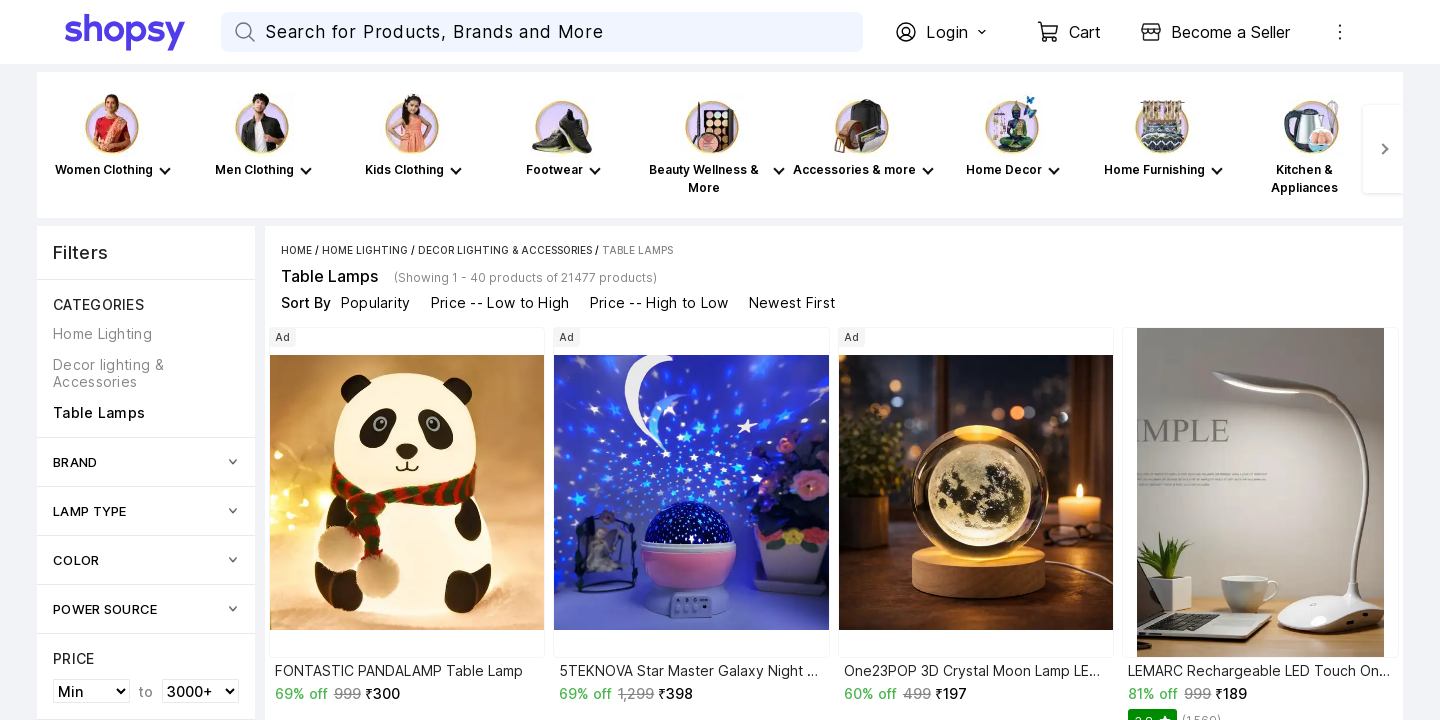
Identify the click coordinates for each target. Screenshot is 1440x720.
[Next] (1383, 149)
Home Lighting (365, 250)
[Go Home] (143, 32)
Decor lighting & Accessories (505, 250)
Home (296, 250)
